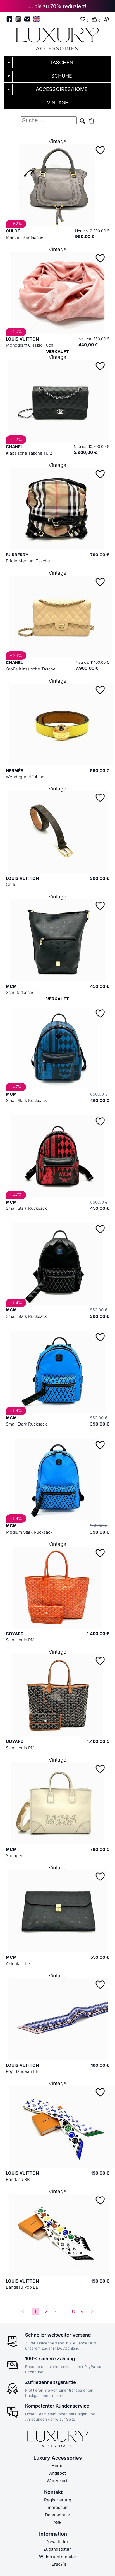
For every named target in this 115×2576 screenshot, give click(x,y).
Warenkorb (57, 2480)
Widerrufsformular (57, 2556)
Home (57, 2465)
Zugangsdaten (58, 2549)
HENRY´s (57, 2564)
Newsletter (57, 2541)
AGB (57, 2522)
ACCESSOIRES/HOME (62, 89)
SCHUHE (61, 76)
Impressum (58, 2507)
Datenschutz (57, 2515)
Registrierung (57, 2499)
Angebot (57, 2473)
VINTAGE (57, 103)
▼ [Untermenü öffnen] (9, 63)
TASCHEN (61, 62)
